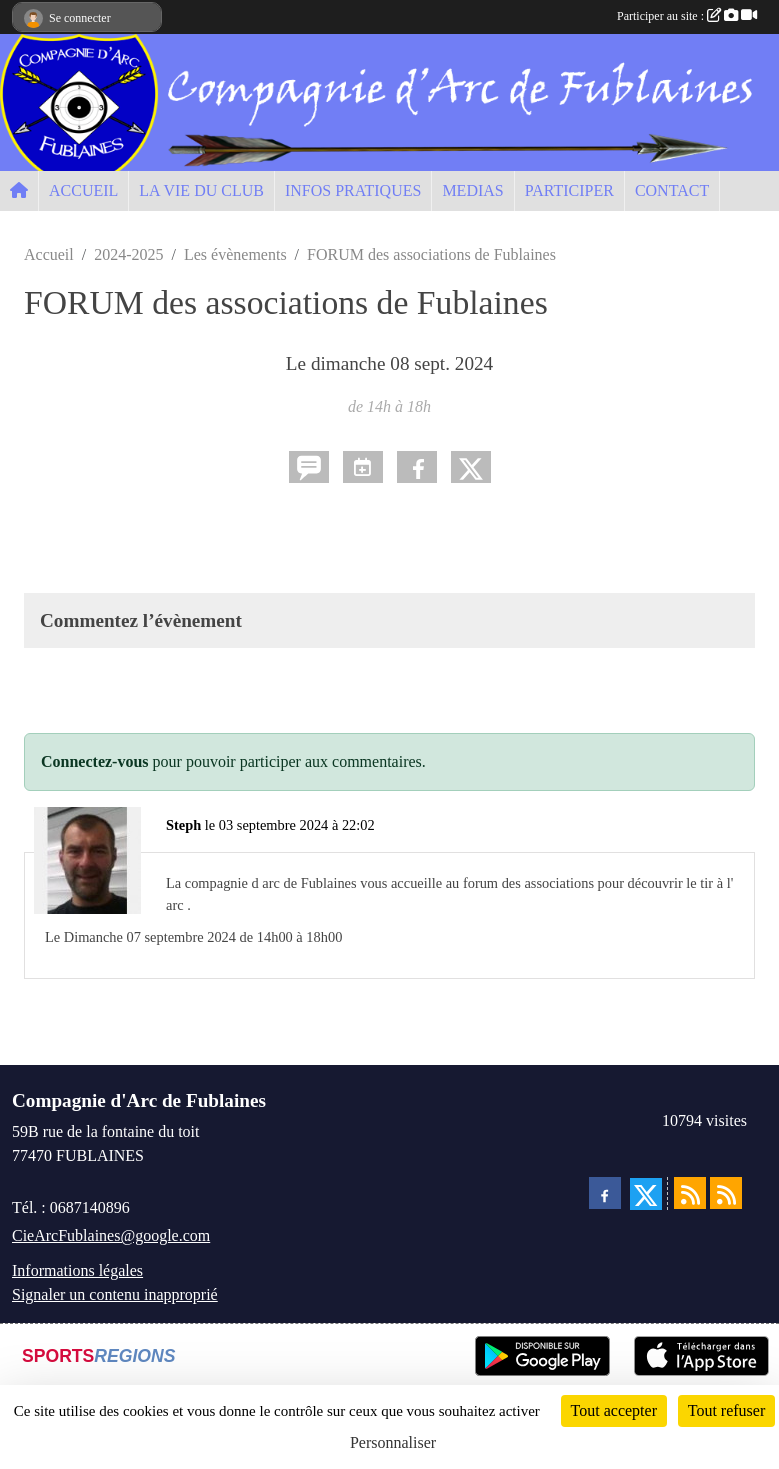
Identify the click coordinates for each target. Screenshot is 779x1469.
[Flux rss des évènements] (726, 1193)
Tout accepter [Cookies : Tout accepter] (614, 1410)
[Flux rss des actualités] (690, 1193)
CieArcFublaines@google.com (111, 1235)
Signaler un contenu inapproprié (115, 1294)
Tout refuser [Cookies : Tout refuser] (727, 1410)
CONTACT (672, 190)
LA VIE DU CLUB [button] (201, 190)
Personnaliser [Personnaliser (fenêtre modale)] (393, 1442)
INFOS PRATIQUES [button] (353, 190)
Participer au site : (687, 16)
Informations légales (77, 1270)
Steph (183, 825)
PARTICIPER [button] (569, 190)
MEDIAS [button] (472, 190)
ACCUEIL (83, 190)
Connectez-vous (95, 761)
